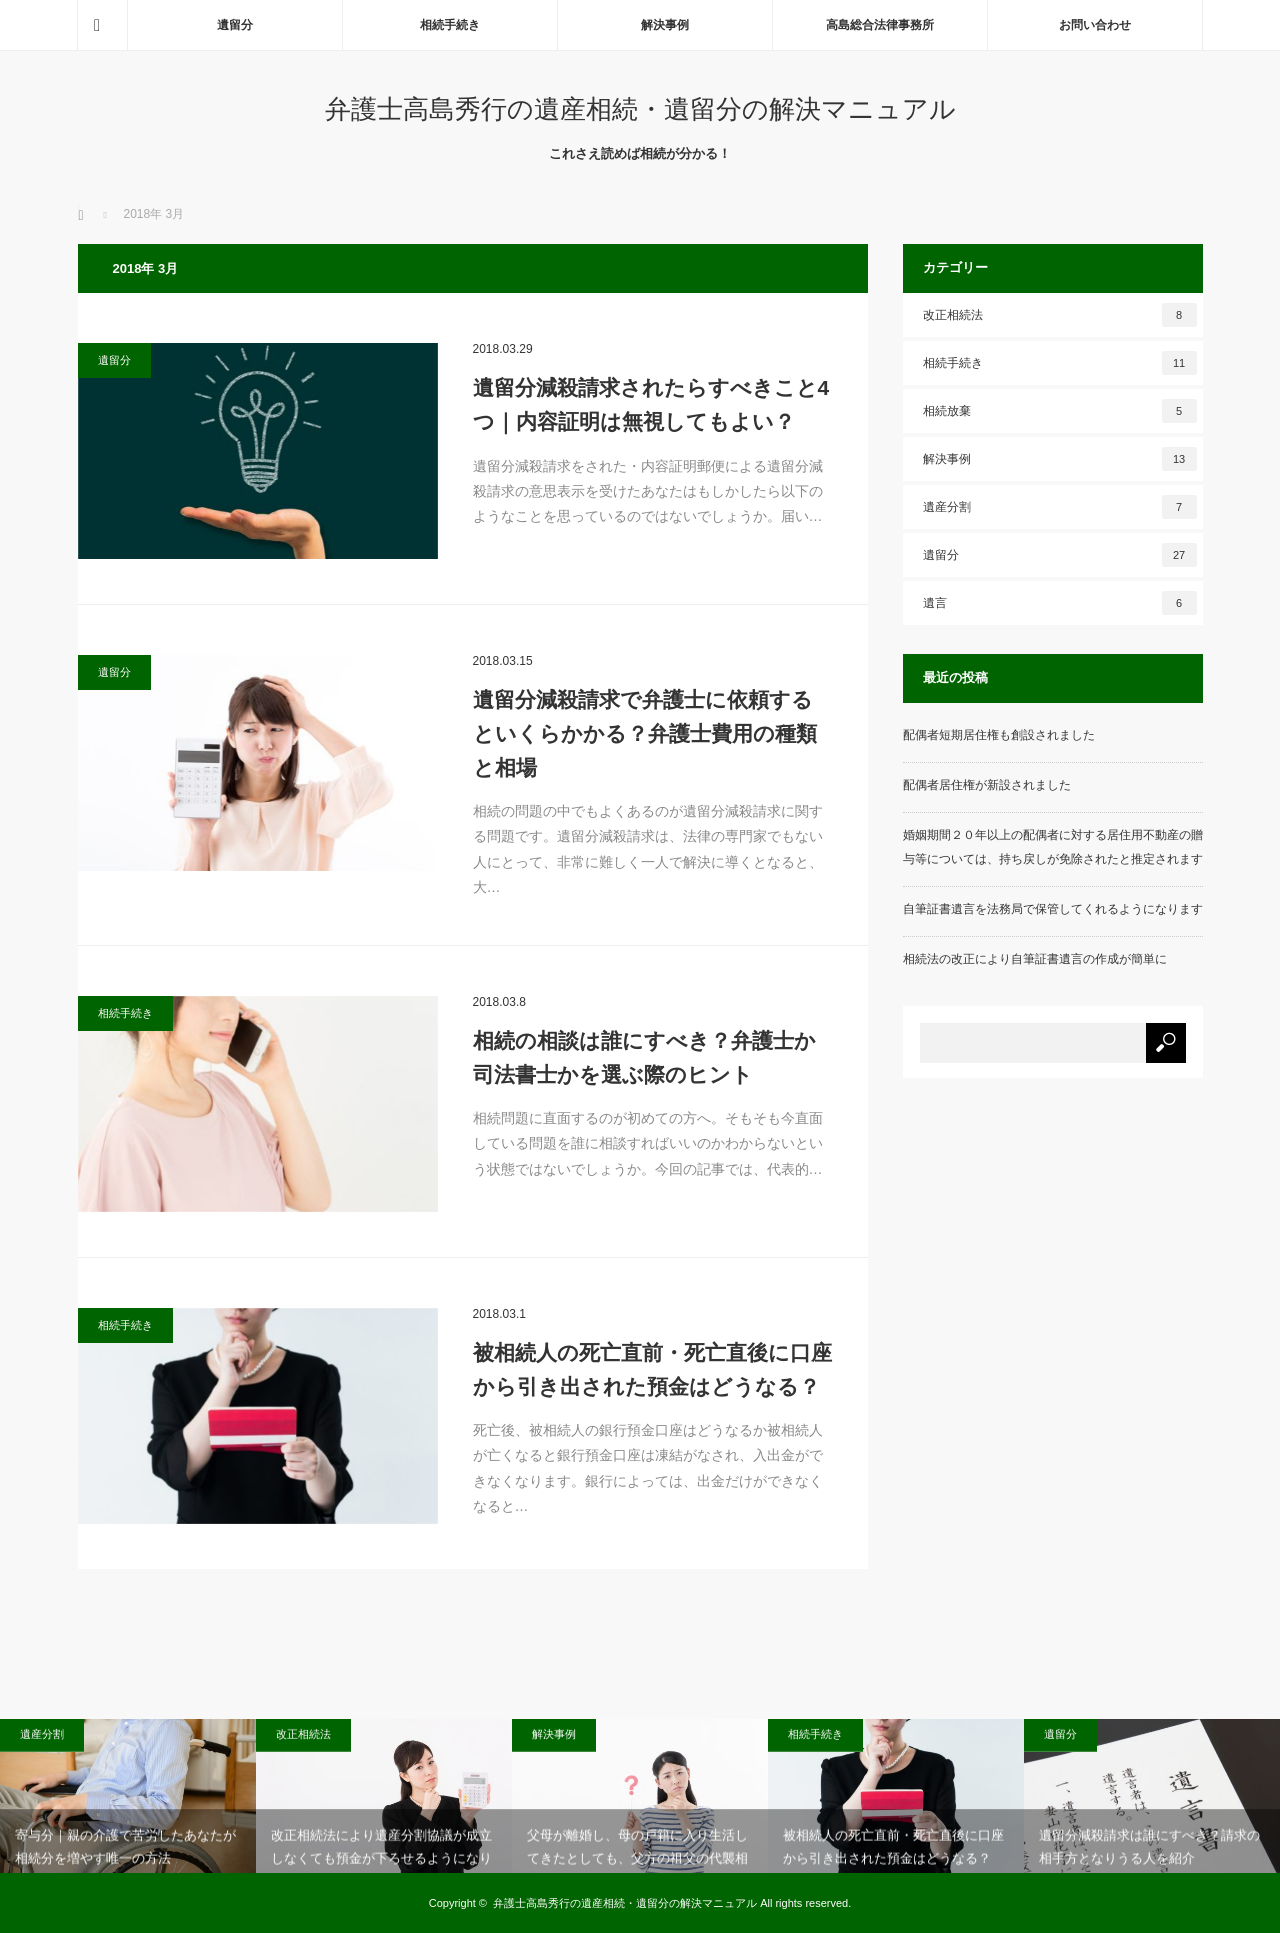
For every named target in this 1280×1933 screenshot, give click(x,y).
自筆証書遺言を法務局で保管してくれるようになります (1053, 909)
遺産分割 (1060, 507)
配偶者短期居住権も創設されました (999, 735)
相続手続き (450, 25)
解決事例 (665, 25)
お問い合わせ (1095, 25)
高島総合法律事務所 (880, 25)
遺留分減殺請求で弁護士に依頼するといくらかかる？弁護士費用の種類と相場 (645, 733)
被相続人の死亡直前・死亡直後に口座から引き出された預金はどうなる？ (652, 1369)
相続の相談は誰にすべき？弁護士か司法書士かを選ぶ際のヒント (644, 1057)
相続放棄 (1060, 411)
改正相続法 (1060, 315)
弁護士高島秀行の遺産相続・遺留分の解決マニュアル (640, 109)
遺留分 (235, 25)
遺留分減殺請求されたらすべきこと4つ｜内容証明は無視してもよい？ (651, 404)
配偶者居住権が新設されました (987, 785)
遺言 (1060, 603)
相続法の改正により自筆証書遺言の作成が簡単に (1035, 959)
